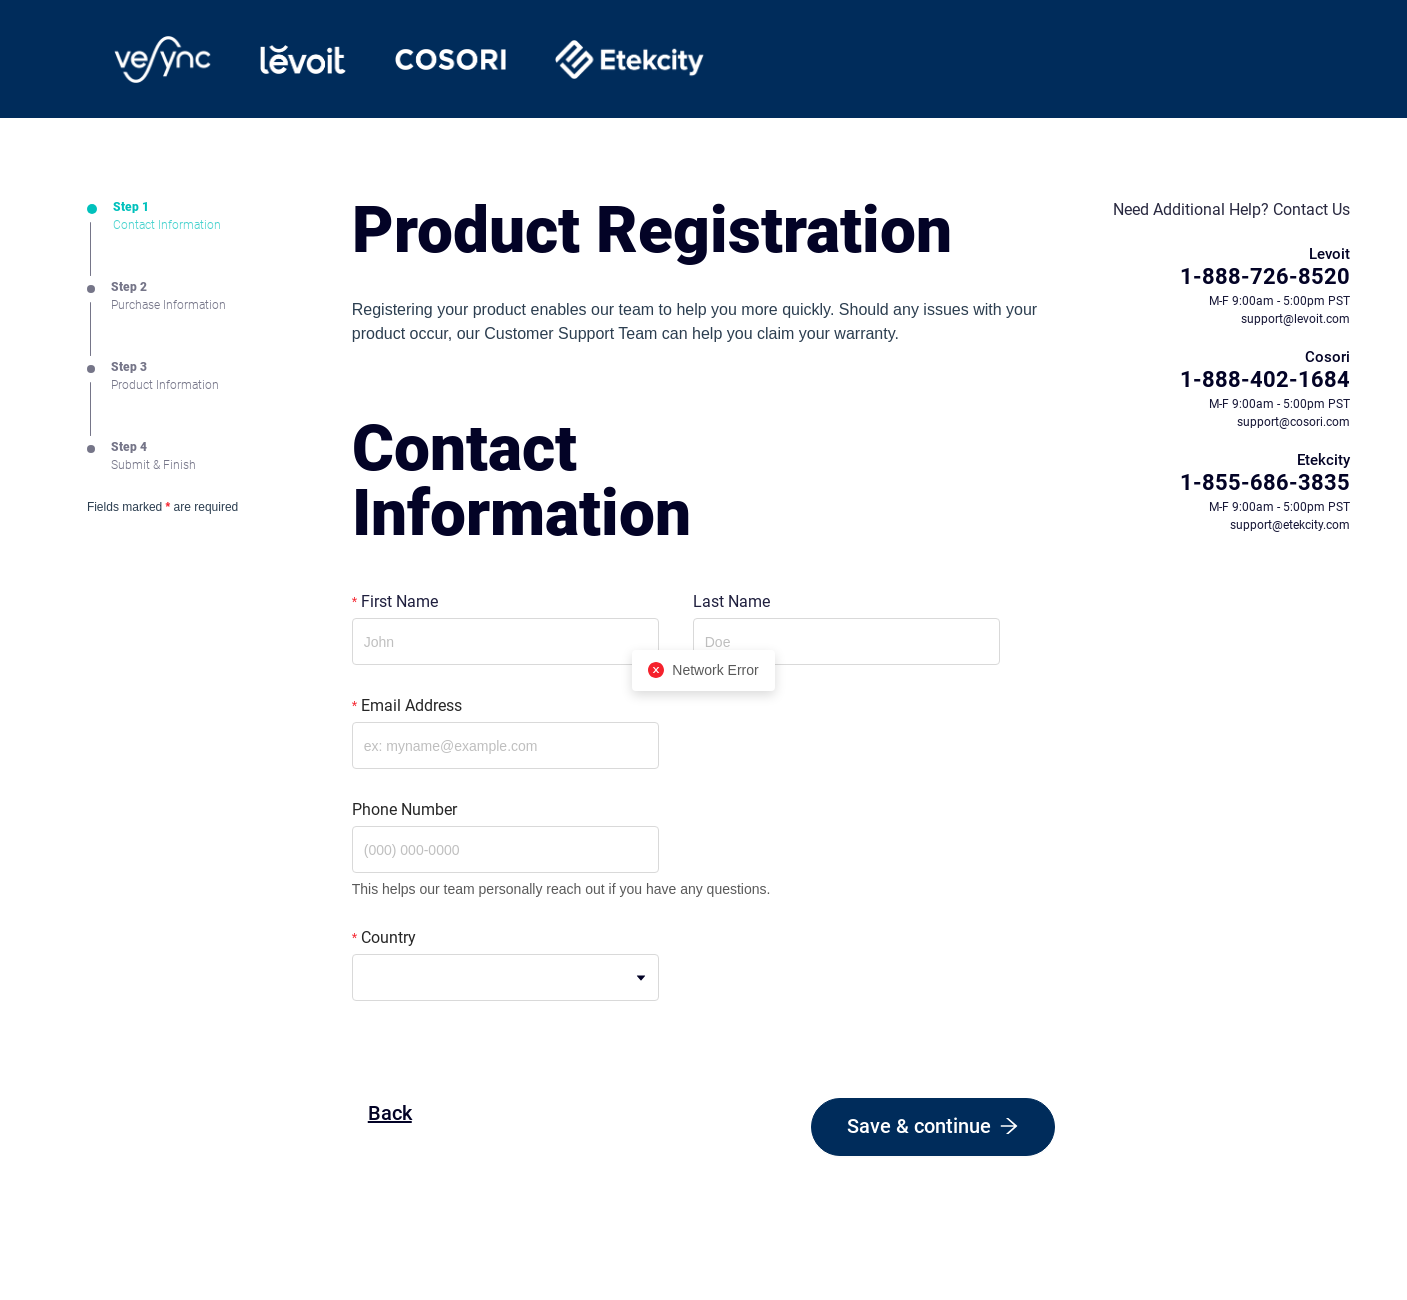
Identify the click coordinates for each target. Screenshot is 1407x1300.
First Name (399, 601)
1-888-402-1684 (1265, 379)
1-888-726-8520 (1265, 276)
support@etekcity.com (1290, 525)
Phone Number (404, 809)
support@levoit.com (1295, 319)
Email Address (411, 705)
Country (388, 937)
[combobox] (505, 977)
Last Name (731, 601)
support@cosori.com (1293, 422)
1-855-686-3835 (1265, 482)
